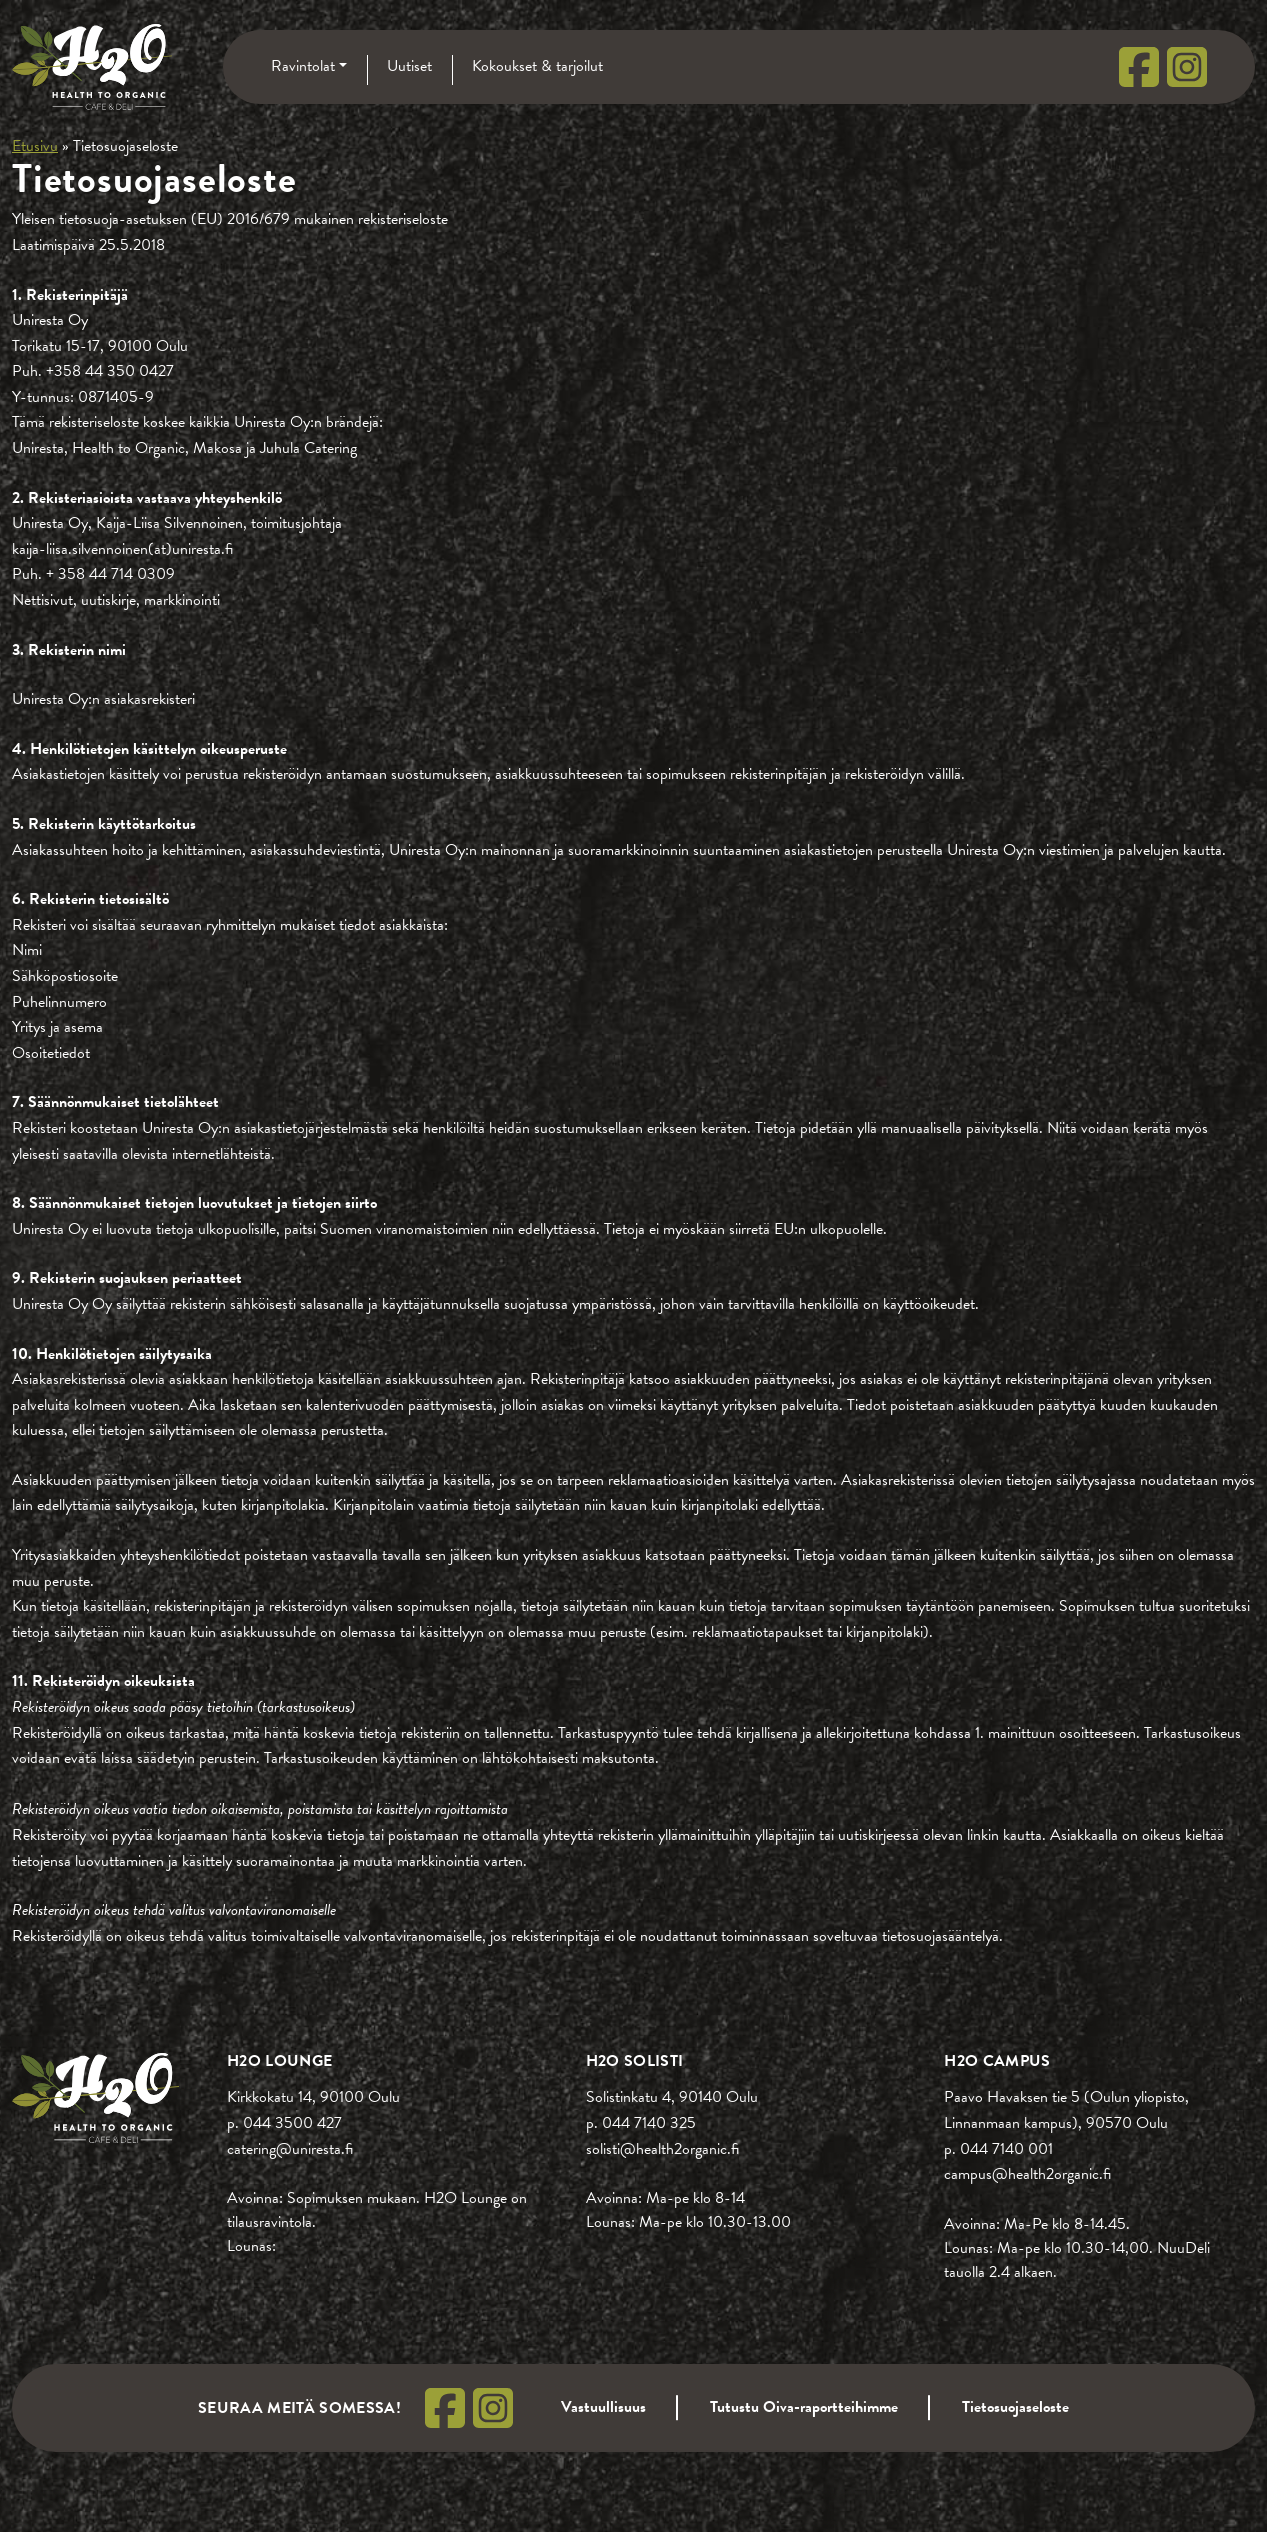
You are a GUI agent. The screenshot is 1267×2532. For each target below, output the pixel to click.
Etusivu (35, 146)
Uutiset (409, 66)
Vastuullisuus (603, 2407)
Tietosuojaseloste (1015, 2407)
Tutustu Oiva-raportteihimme (804, 2407)
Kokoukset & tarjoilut (537, 66)
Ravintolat (303, 66)
